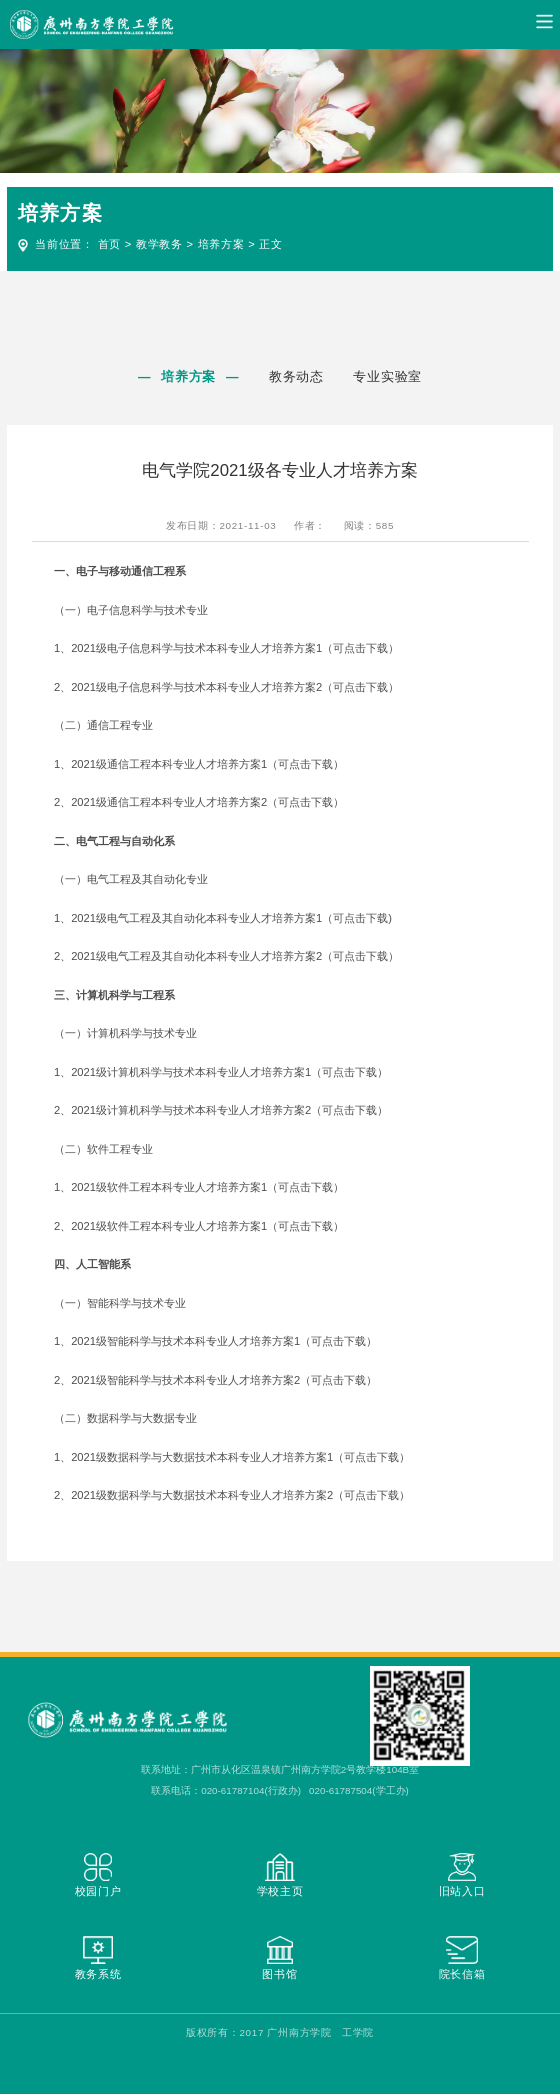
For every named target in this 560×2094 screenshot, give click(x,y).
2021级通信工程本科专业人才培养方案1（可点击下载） (207, 764)
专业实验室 (388, 377)
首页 (109, 244)
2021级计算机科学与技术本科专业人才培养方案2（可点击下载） (229, 1110)
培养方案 (221, 244)
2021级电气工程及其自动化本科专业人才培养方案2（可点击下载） (235, 956)
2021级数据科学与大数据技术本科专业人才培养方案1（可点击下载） (240, 1457)
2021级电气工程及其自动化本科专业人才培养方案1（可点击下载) (231, 918)
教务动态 (296, 377)
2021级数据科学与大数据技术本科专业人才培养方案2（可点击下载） (240, 1495)
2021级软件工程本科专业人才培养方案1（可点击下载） (207, 1187)
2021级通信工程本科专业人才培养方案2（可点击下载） (207, 802)
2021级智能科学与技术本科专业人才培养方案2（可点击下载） (224, 1380)
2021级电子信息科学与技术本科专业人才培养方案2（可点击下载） (235, 687)
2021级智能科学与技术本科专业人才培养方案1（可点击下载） (224, 1341)
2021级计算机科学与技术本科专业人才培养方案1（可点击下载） (229, 1072)
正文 (270, 244)
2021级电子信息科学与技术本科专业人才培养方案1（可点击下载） (235, 648)
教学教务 (159, 244)
